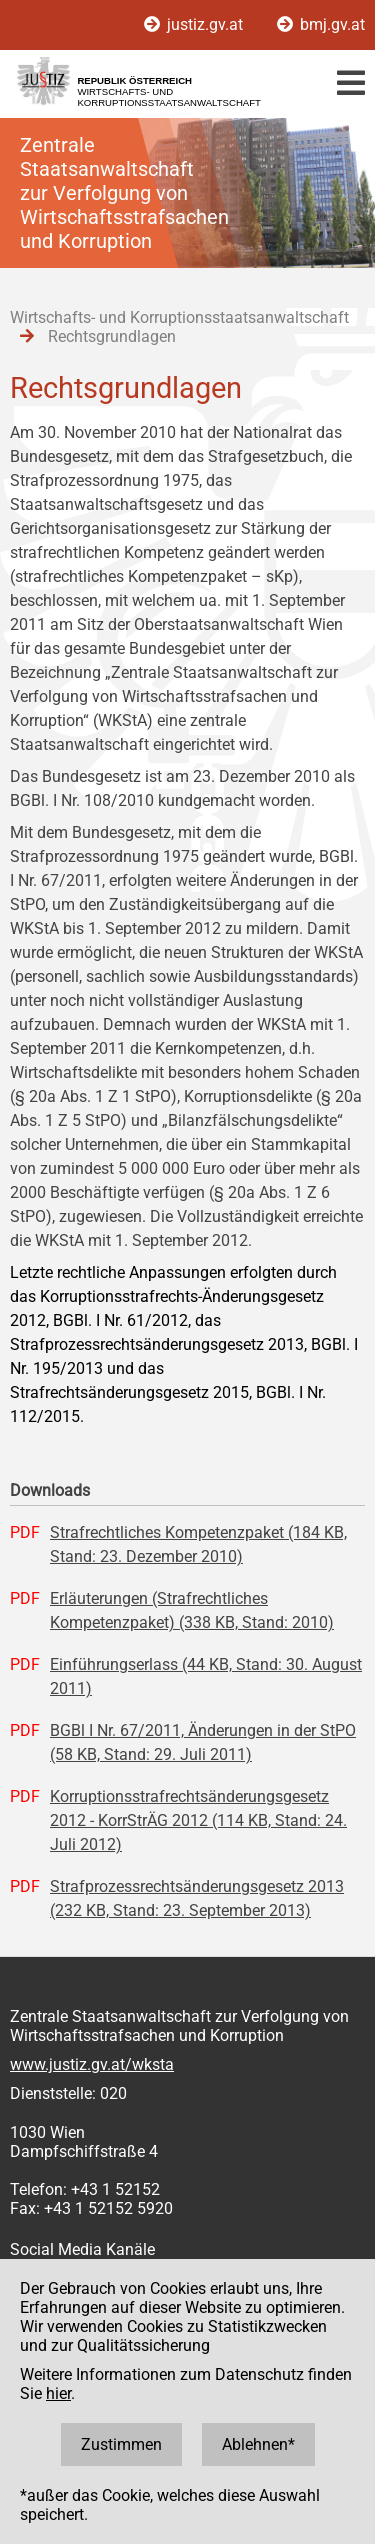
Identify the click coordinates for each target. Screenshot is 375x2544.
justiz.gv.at (195, 24)
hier (58, 2393)
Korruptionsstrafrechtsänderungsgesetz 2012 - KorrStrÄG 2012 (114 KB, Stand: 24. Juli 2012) (198, 1820)
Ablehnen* (258, 2444)
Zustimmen (121, 2444)
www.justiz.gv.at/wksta (92, 2064)
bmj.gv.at (321, 24)
